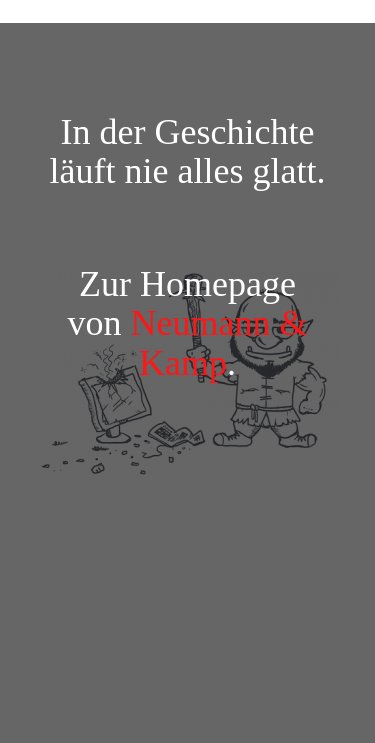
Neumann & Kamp (219, 343)
